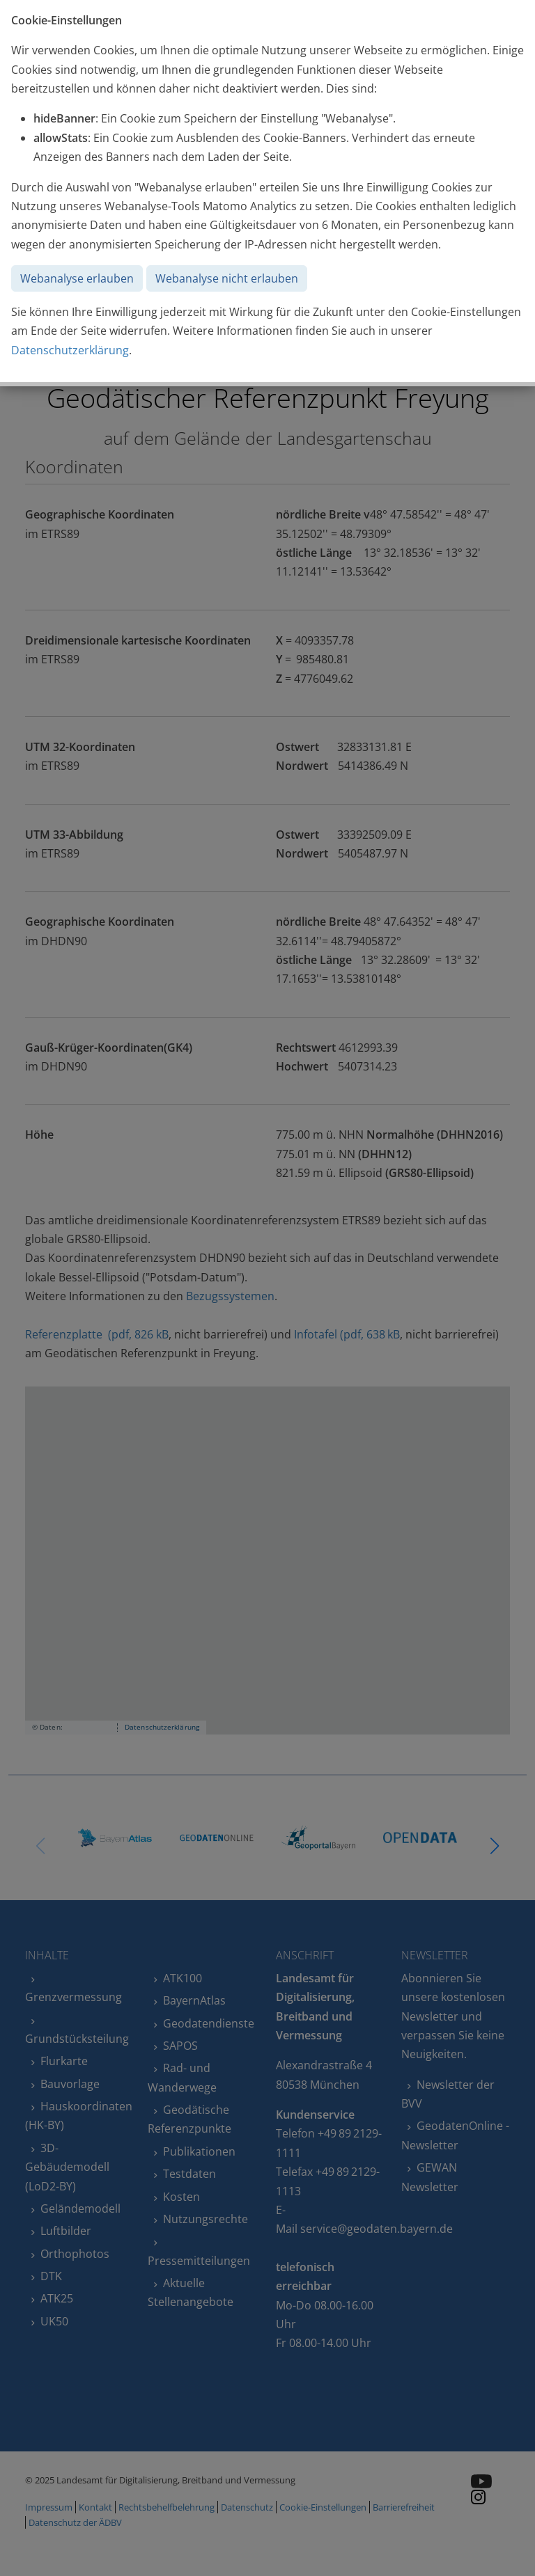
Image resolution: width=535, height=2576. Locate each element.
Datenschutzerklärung (70, 350)
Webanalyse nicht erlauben (226, 278)
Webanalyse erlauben (77, 278)
